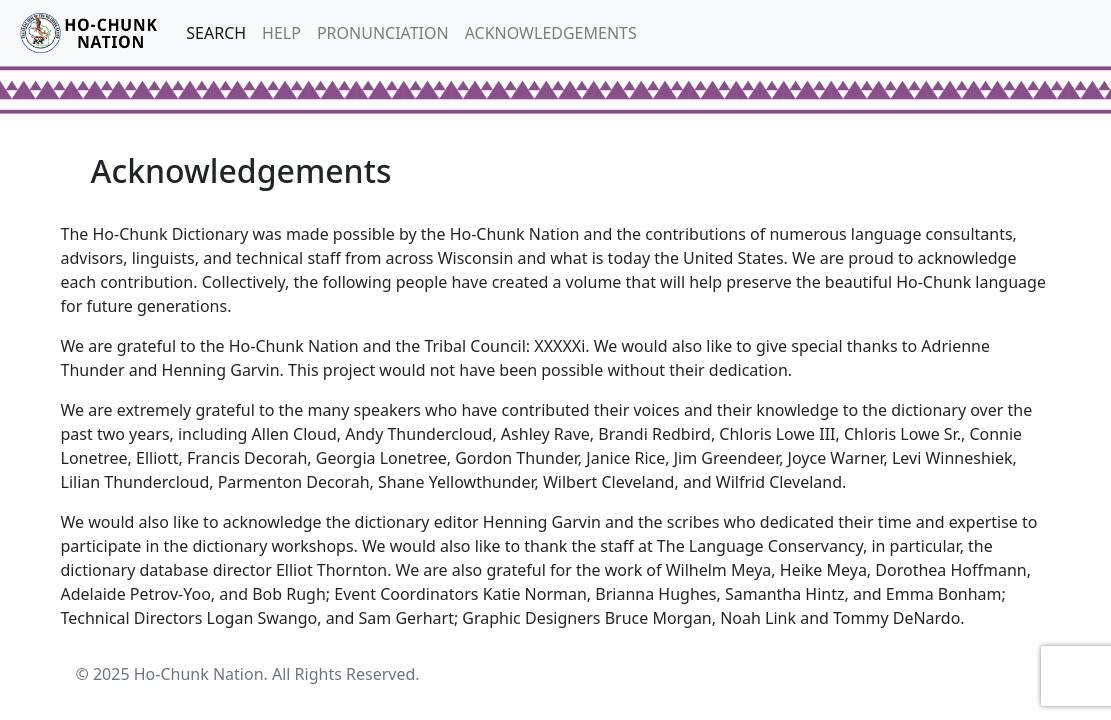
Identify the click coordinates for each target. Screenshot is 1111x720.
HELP (281, 33)
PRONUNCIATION (383, 33)
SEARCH (216, 33)
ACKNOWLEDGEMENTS (551, 33)
